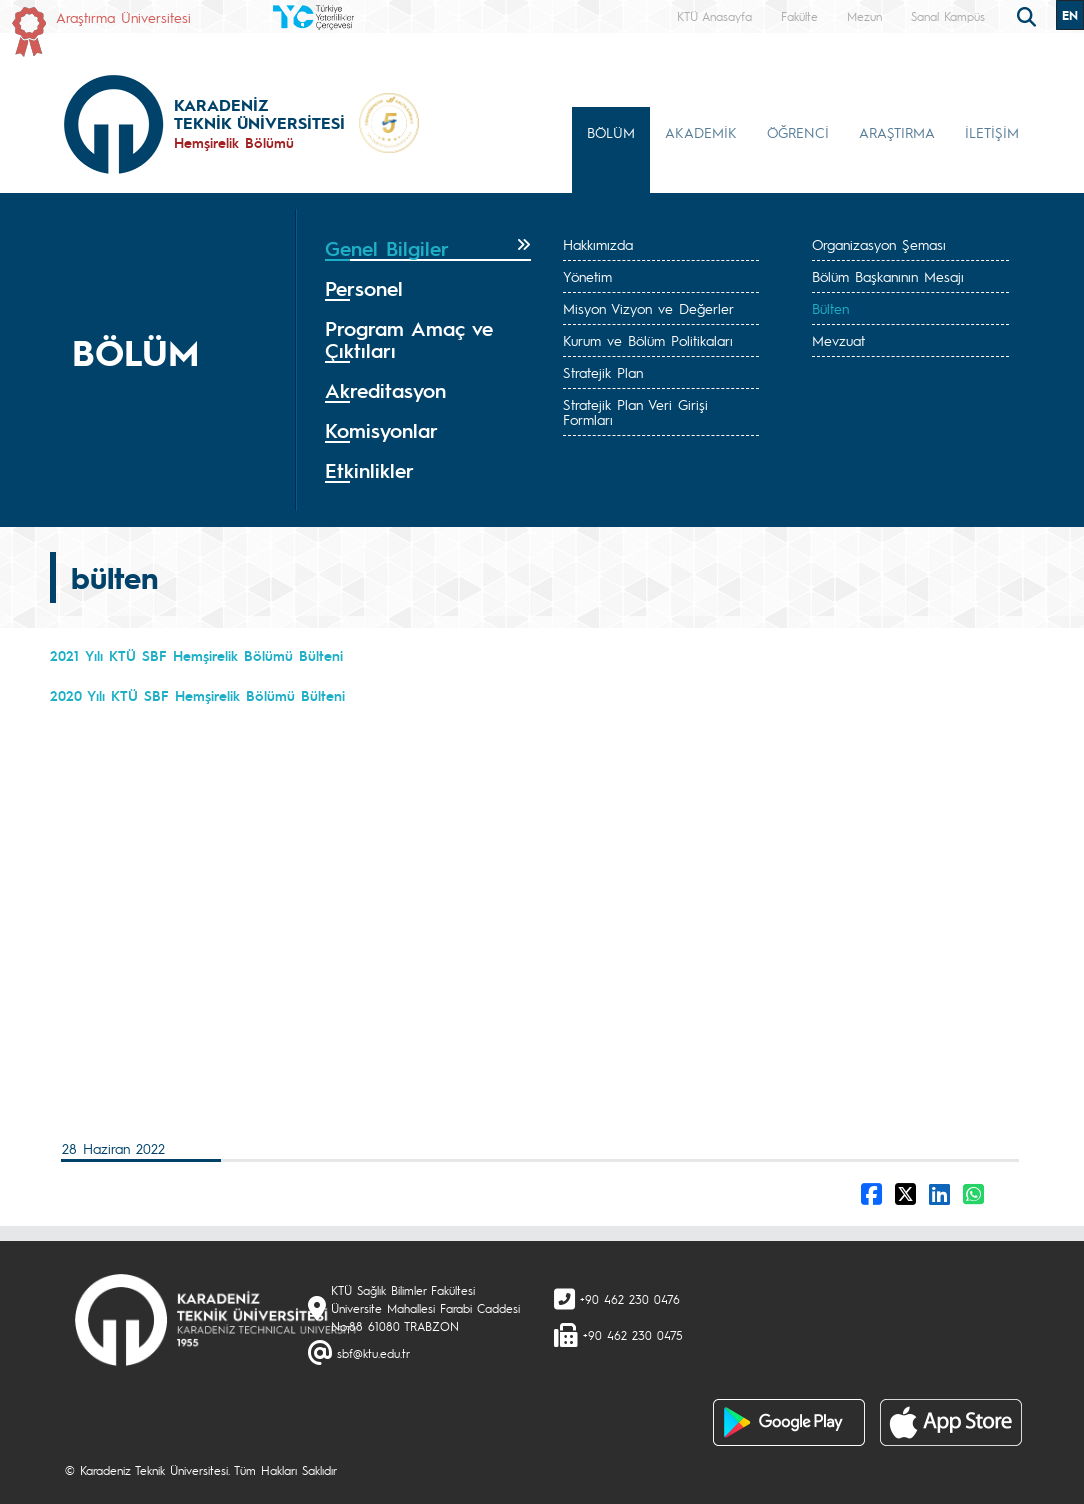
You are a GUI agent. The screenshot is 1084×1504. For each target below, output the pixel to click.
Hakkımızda (598, 244)
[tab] (428, 249)
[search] (1029, 15)
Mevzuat (838, 340)
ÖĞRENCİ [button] (798, 132)
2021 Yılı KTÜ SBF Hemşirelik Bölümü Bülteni (196, 655)
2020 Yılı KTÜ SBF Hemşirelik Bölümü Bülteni (197, 695)
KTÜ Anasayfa (714, 16)
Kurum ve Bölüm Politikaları (648, 340)
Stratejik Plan (603, 372)
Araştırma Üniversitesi (123, 17)
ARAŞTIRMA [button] (897, 132)
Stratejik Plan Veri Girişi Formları (635, 411)
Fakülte (799, 16)
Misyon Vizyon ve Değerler (648, 308)
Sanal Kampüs (948, 16)
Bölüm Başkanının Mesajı (888, 276)
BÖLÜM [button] (611, 132)
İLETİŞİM (992, 132)
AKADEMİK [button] (701, 132)
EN (1070, 15)
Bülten (830, 308)
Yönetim (587, 276)
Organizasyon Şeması (879, 244)
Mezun (864, 16)
